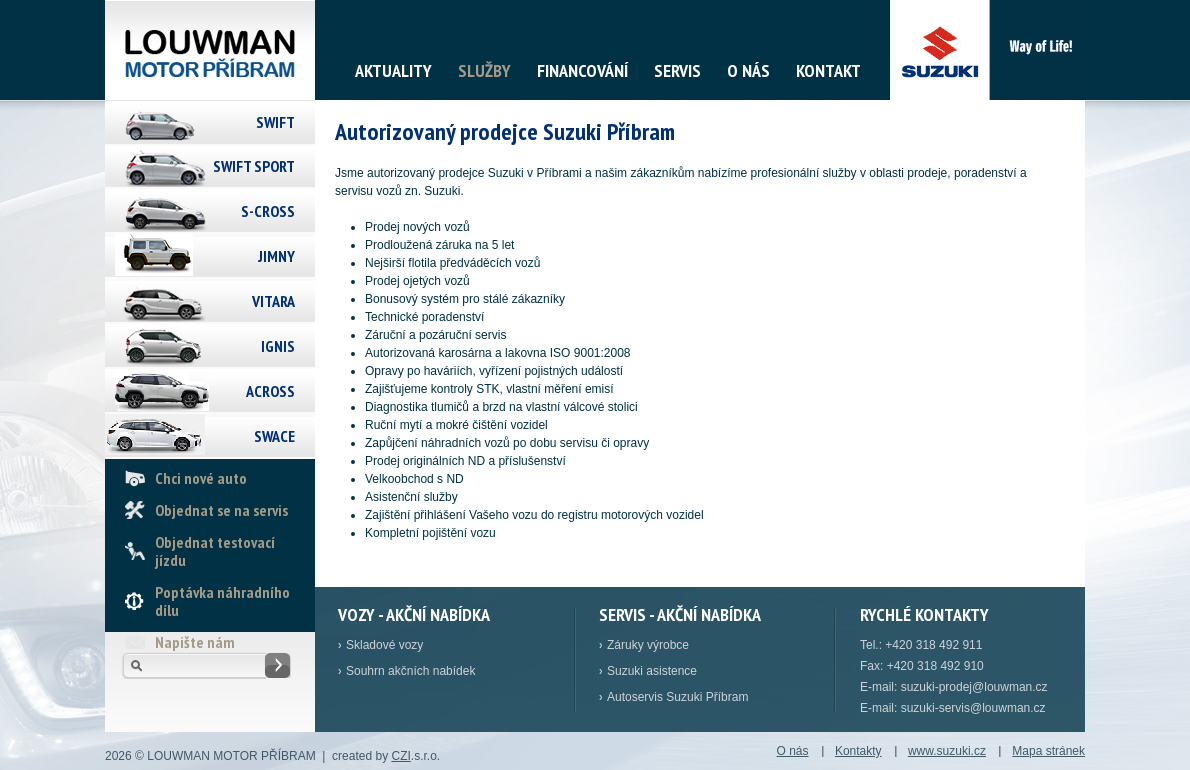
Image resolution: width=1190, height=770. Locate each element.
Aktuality (393, 70)
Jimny (276, 256)
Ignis (278, 346)
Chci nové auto (201, 478)
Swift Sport (254, 166)
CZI (400, 756)
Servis (677, 70)
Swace (274, 436)
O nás (748, 70)
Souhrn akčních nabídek (410, 671)
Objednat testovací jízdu (215, 551)
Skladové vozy (384, 645)
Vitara (273, 301)
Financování (582, 70)
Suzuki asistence (652, 671)
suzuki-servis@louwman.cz (973, 708)
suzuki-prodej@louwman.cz (974, 687)
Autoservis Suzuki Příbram (677, 697)
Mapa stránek (1048, 751)
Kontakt (828, 70)
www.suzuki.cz (947, 751)
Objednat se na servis (221, 510)
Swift (275, 122)
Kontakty (858, 751)
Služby (484, 70)
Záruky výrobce (648, 645)
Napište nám (195, 642)
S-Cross (268, 211)
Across (270, 391)
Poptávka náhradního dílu (222, 601)
